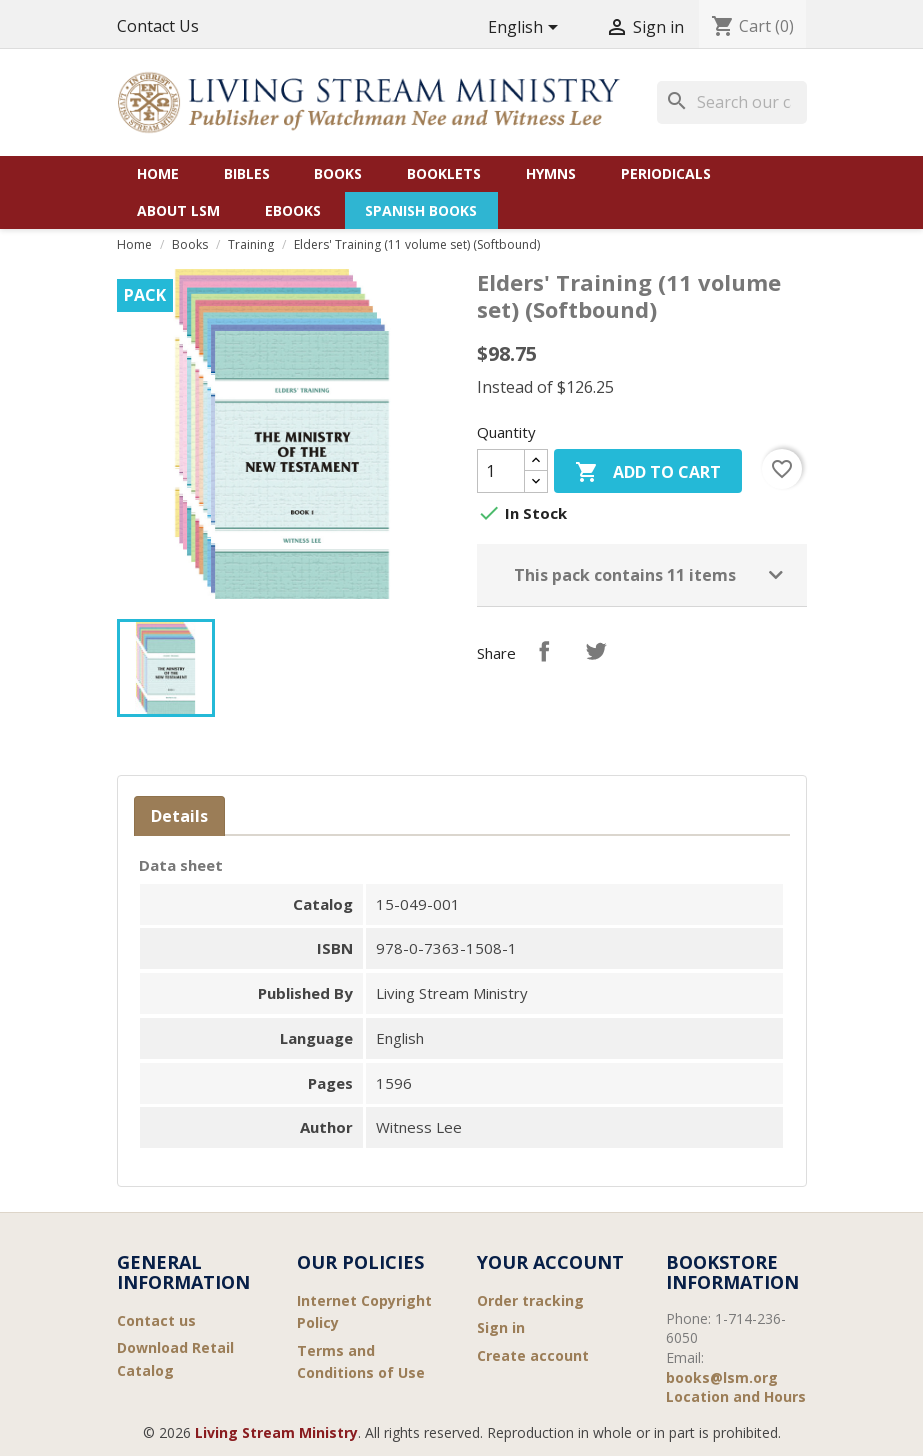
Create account (533, 1355)
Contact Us (158, 26)
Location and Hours (736, 1396)
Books (338, 173)
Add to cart (648, 473)
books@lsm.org (722, 1377)
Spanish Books (421, 210)
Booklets (444, 173)
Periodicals (666, 173)
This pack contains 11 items (625, 575)
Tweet (596, 651)
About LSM (178, 210)
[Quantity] (501, 471)
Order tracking (530, 1300)
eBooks (293, 210)
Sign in (501, 1327)
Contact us (156, 1320)
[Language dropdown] (526, 28)
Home (158, 173)
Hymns (551, 173)
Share (544, 651)
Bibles (247, 173)
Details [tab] (179, 816)
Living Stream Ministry (276, 1432)
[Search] (732, 102)
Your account (550, 1262)
